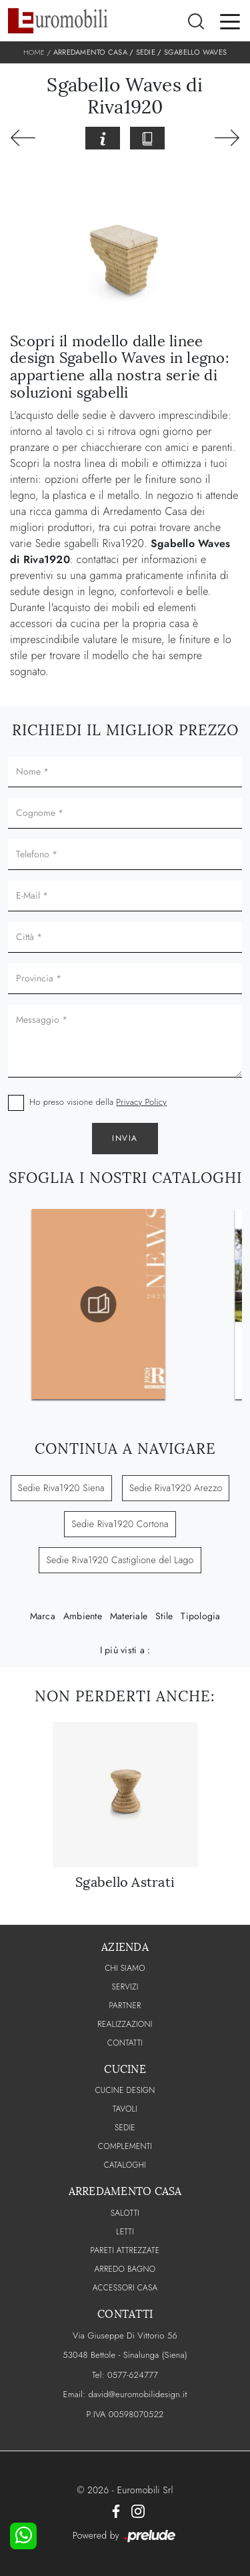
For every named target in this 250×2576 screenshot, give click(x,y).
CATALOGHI (125, 2165)
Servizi (124, 1987)
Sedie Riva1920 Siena (61, 1487)
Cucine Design (125, 2090)
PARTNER (125, 2006)
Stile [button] (164, 1616)
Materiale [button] (128, 1616)
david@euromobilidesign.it (137, 2394)
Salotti (125, 2213)
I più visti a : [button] (125, 1650)
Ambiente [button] (82, 1616)
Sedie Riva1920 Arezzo (176, 1487)
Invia (125, 1138)
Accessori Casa (125, 2288)
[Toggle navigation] (230, 20)
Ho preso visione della (98, 1102)
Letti (125, 2232)
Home (34, 52)
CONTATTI (125, 2043)
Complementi (125, 2146)
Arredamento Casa (90, 52)
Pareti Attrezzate (125, 2250)
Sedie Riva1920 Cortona (120, 1524)
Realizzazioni (124, 2024)
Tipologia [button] (200, 1616)
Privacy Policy (141, 1102)
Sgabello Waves (195, 52)
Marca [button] (42, 1616)
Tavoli (125, 2109)
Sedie (145, 52)
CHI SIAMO (125, 1968)
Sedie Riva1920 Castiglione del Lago (119, 1560)
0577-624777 (132, 2375)
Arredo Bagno (125, 2269)
